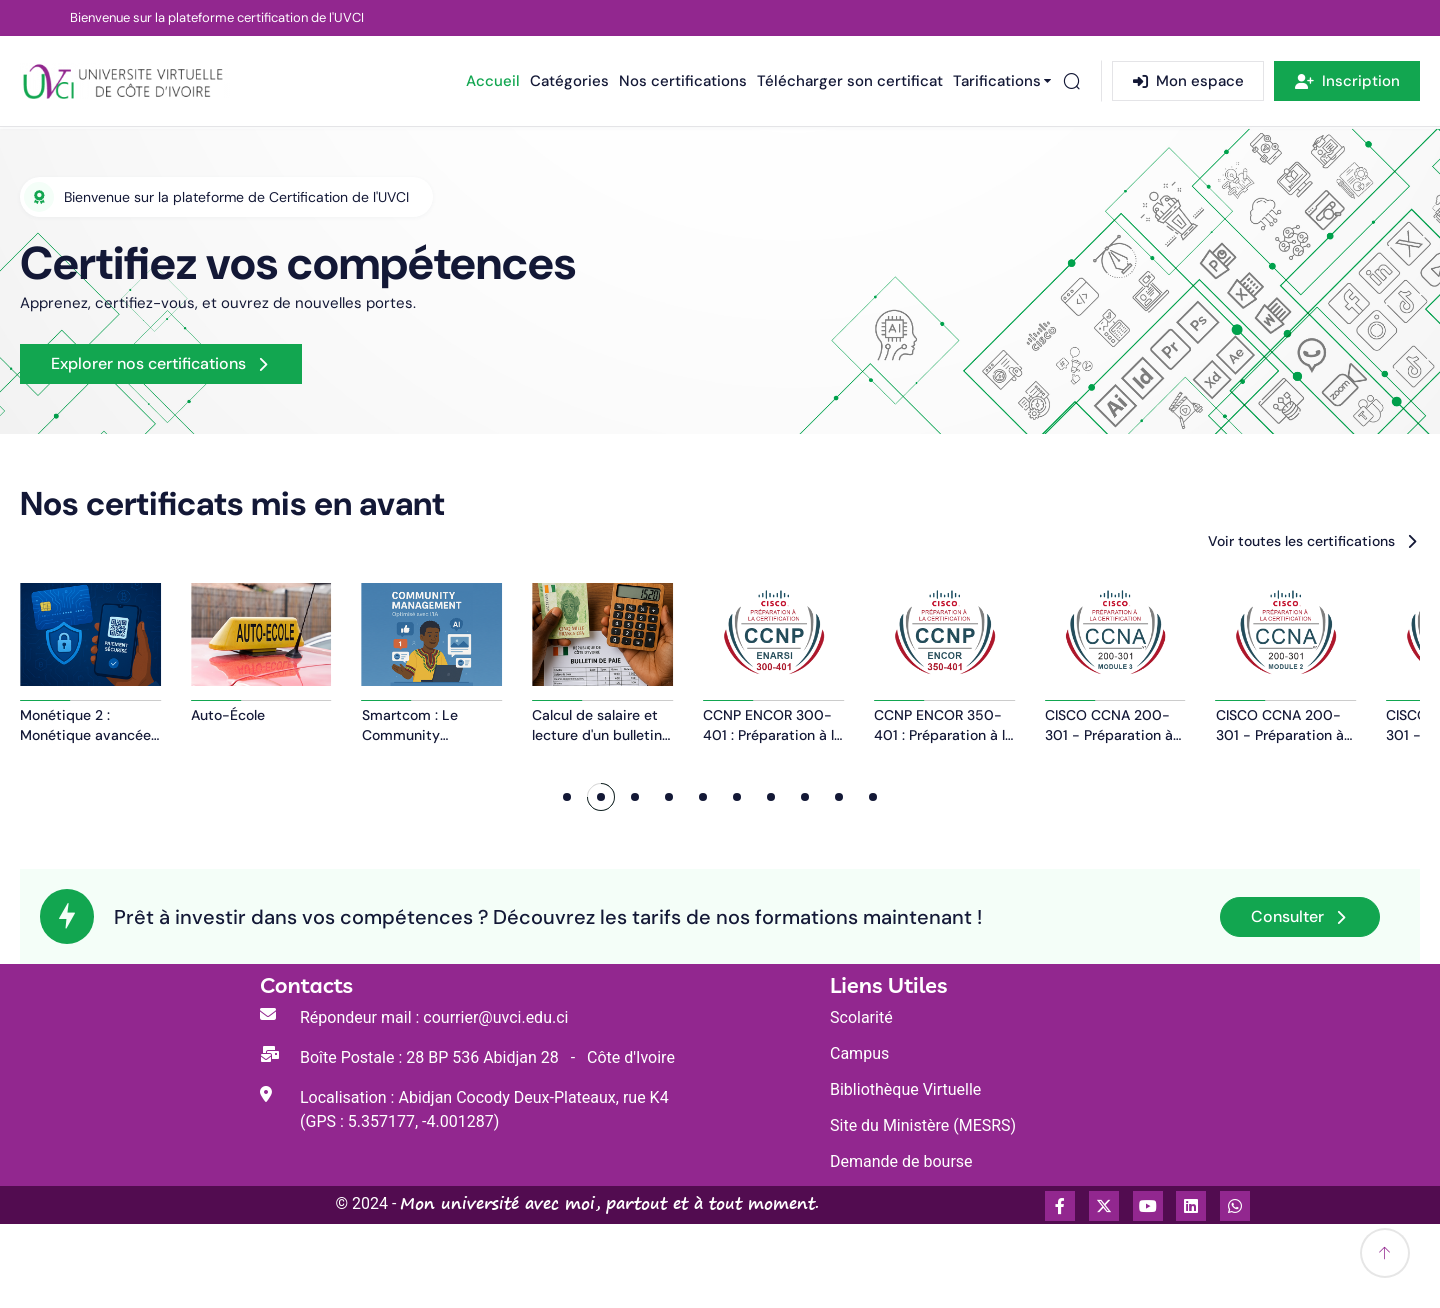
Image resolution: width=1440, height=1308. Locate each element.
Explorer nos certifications (148, 363)
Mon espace (1188, 81)
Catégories (569, 81)
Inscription (1347, 81)
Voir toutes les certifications (1301, 541)
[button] (567, 882)
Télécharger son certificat (850, 81)
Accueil (493, 81)
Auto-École (434, 800)
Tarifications (997, 81)
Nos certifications (683, 81)
